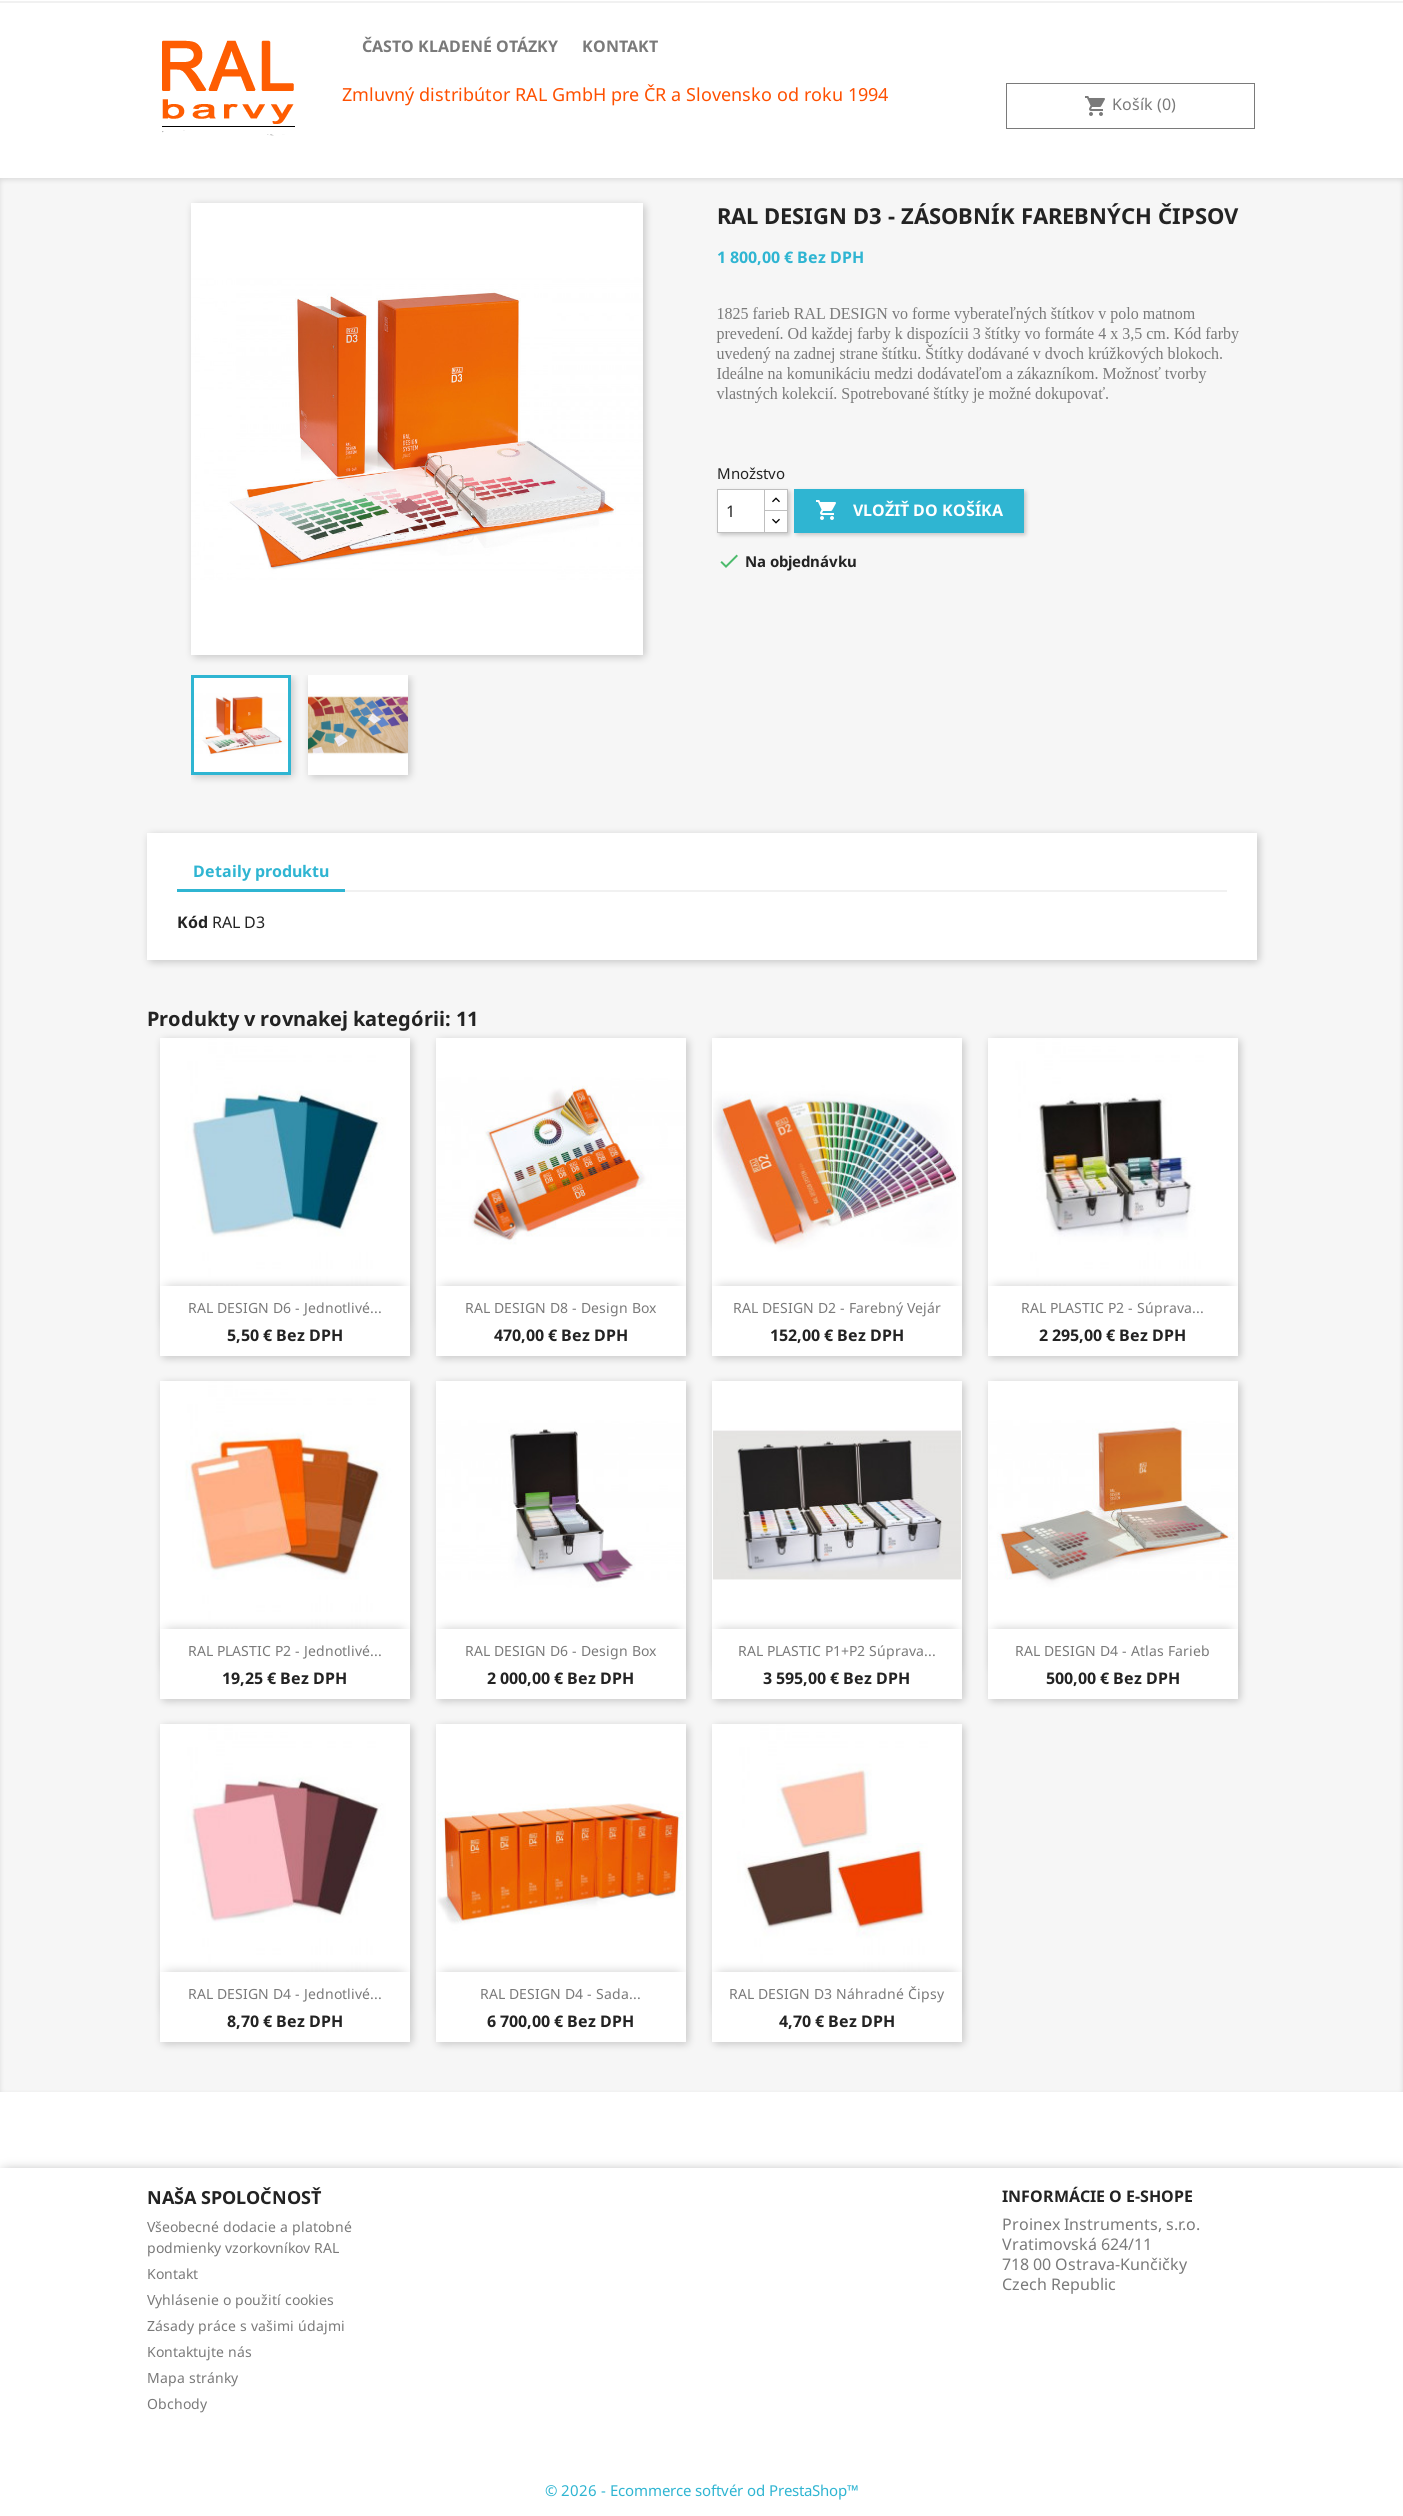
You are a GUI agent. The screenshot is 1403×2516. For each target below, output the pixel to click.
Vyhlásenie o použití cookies (240, 2299)
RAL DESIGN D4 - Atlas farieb (1112, 1650)
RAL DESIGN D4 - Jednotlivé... (285, 1993)
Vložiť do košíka (909, 511)
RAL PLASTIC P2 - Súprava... (1112, 1307)
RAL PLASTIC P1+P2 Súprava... (837, 1650)
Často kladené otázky (460, 46)
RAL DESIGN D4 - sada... (560, 1993)
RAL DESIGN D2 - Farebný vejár (837, 1307)
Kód (192, 922)
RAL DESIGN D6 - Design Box (560, 1650)
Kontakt (620, 46)
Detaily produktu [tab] (261, 871)
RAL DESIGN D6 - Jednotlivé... (285, 1307)
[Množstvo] (741, 511)
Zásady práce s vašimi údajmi (246, 2325)
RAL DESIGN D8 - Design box (560, 1307)
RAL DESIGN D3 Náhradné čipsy (836, 1993)
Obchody (177, 2403)
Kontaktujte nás (199, 2351)
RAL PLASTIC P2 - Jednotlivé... (285, 1650)
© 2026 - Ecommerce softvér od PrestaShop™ (702, 2490)
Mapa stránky (192, 2377)
